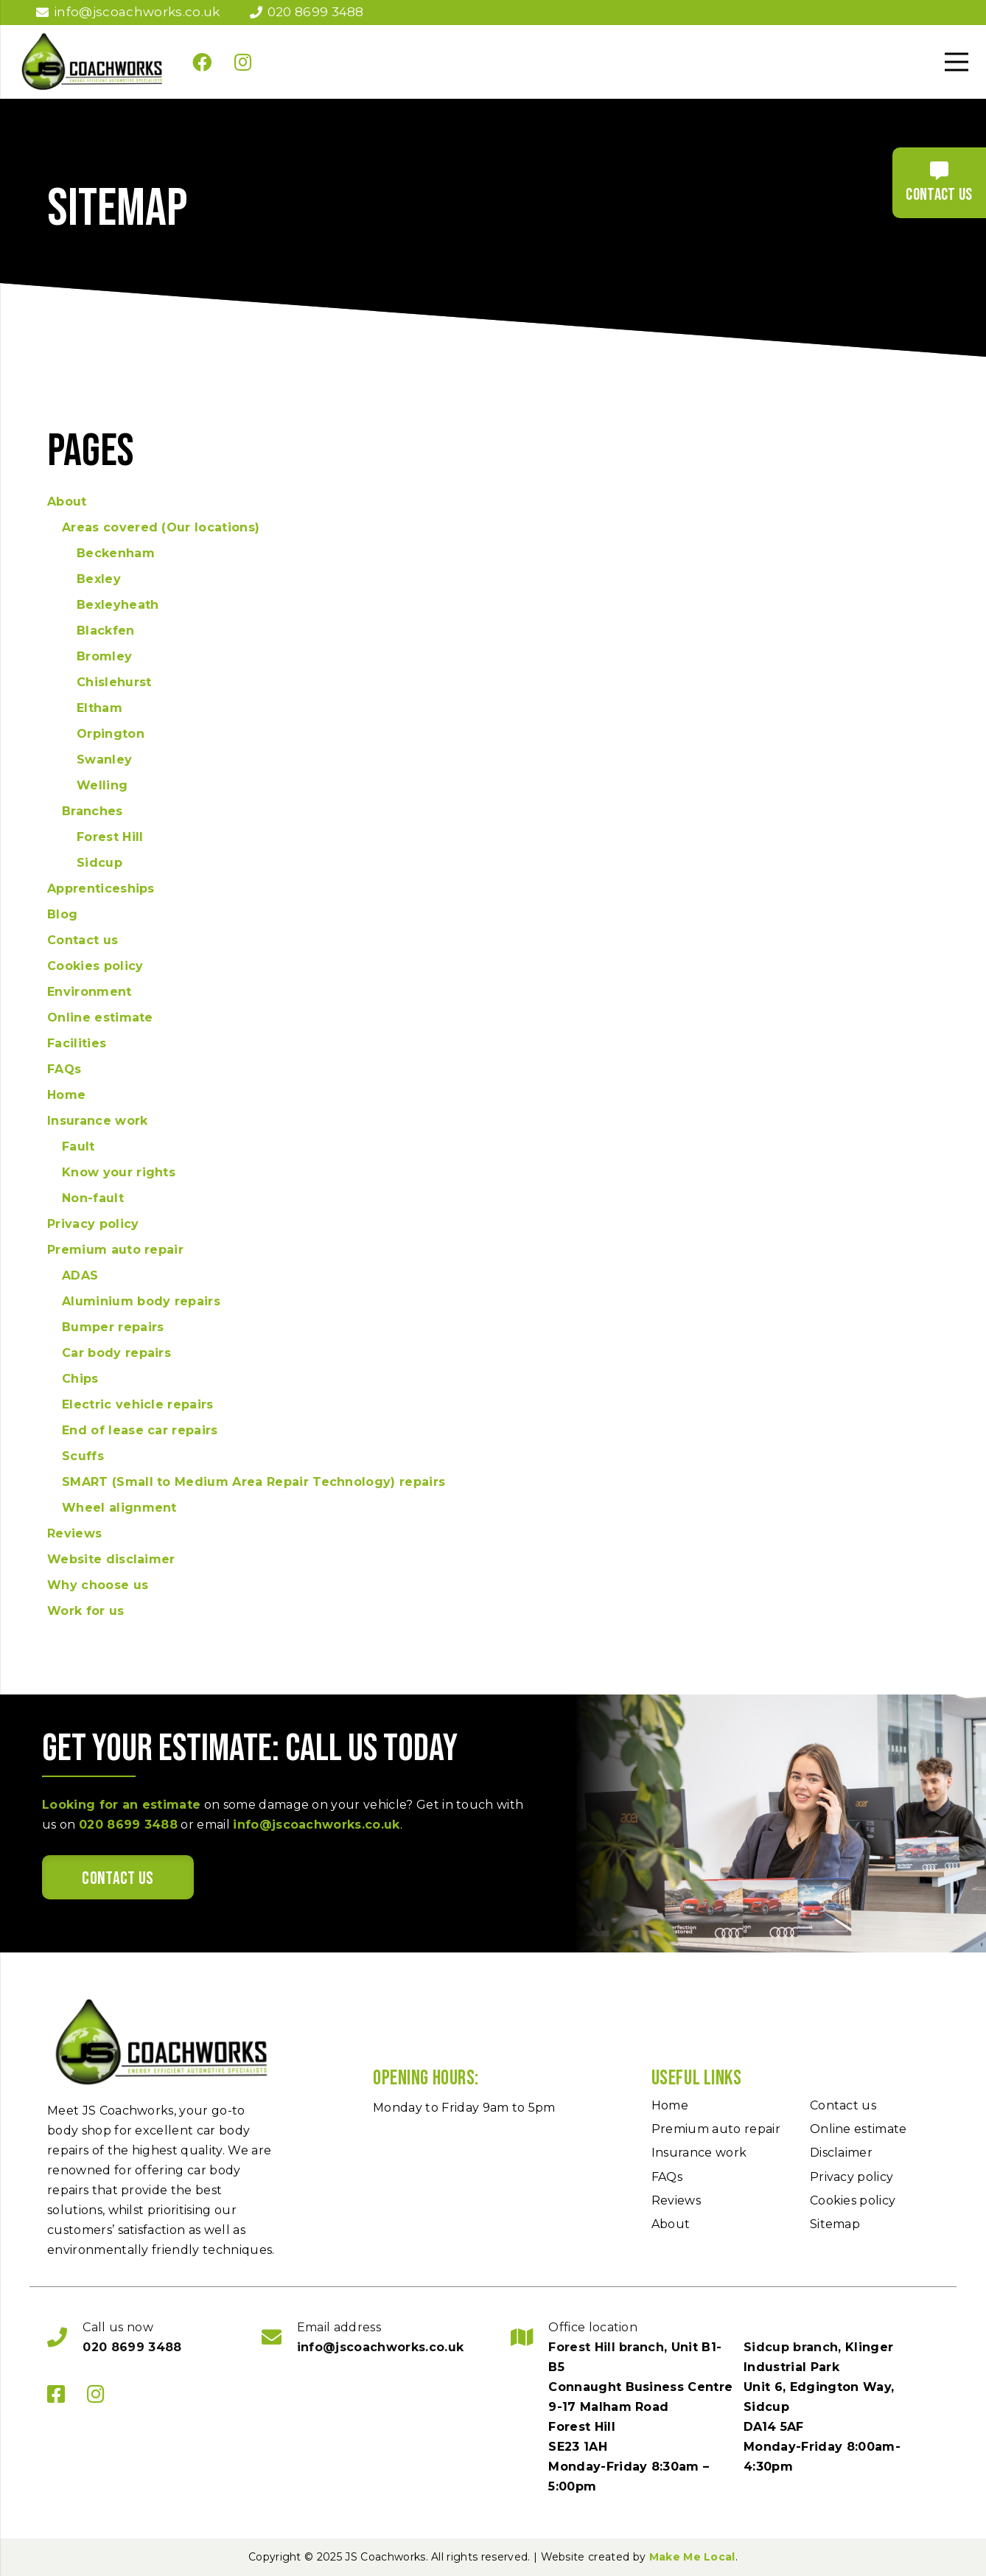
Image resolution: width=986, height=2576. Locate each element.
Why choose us (97, 1585)
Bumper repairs (113, 1327)
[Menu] (956, 61)
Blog (62, 914)
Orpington (110, 734)
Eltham (99, 708)
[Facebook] (202, 62)
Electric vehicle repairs (138, 1404)
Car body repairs (116, 1353)
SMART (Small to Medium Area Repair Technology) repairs (253, 1482)
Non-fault (93, 1198)
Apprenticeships (101, 889)
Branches (92, 811)
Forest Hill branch (606, 2347)
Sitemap (835, 2224)
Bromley (104, 656)
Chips (80, 1379)
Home (66, 1095)
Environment (89, 992)
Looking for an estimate (121, 1805)
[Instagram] (243, 62)
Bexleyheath (118, 605)
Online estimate (100, 1017)
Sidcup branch (791, 2347)
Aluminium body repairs (141, 1301)
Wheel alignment (119, 1508)
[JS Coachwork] (92, 62)
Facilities (76, 1043)
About (67, 502)
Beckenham (116, 553)
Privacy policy (93, 1224)
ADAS (80, 1275)
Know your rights (118, 1172)
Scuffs (83, 1456)
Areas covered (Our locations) (160, 527)
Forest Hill (110, 837)
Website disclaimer (111, 1559)
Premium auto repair (115, 1250)
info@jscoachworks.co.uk (316, 1825)
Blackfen (106, 631)
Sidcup (99, 863)
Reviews (74, 1533)
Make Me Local (692, 2556)
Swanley (104, 760)
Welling (102, 785)
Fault (78, 1146)
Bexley (99, 579)
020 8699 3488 (128, 1825)
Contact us (82, 940)
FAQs (64, 1069)
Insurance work (97, 1121)
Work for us (86, 1611)
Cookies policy (95, 966)
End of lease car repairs (140, 1430)
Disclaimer (841, 2153)
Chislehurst (114, 682)
